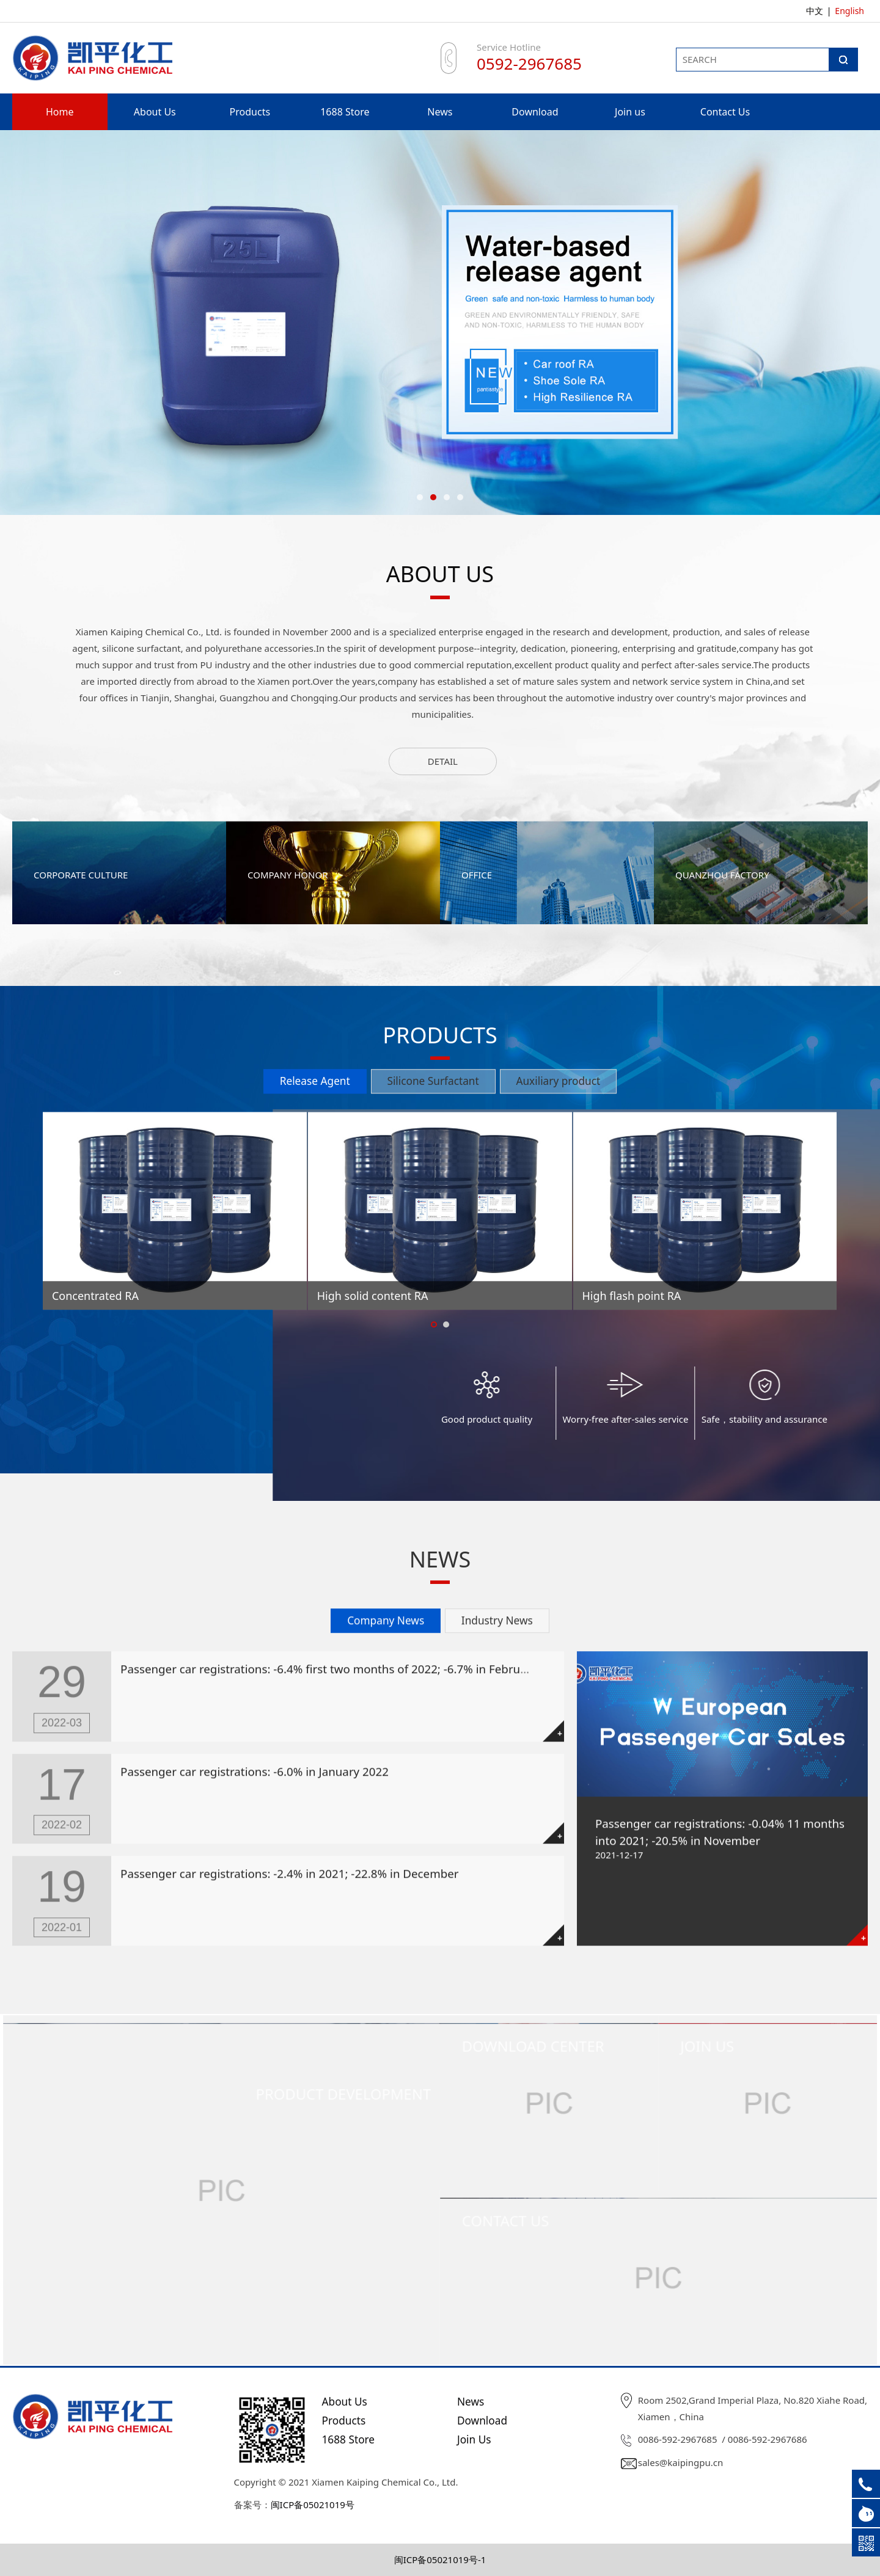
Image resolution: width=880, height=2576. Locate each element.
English (849, 10)
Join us (630, 112)
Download (535, 112)
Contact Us (725, 112)
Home (60, 112)
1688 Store (344, 112)
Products (250, 112)
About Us (155, 112)
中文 (814, 10)
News (439, 112)
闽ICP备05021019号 (312, 2504)
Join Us (474, 2439)
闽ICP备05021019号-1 (440, 2559)
